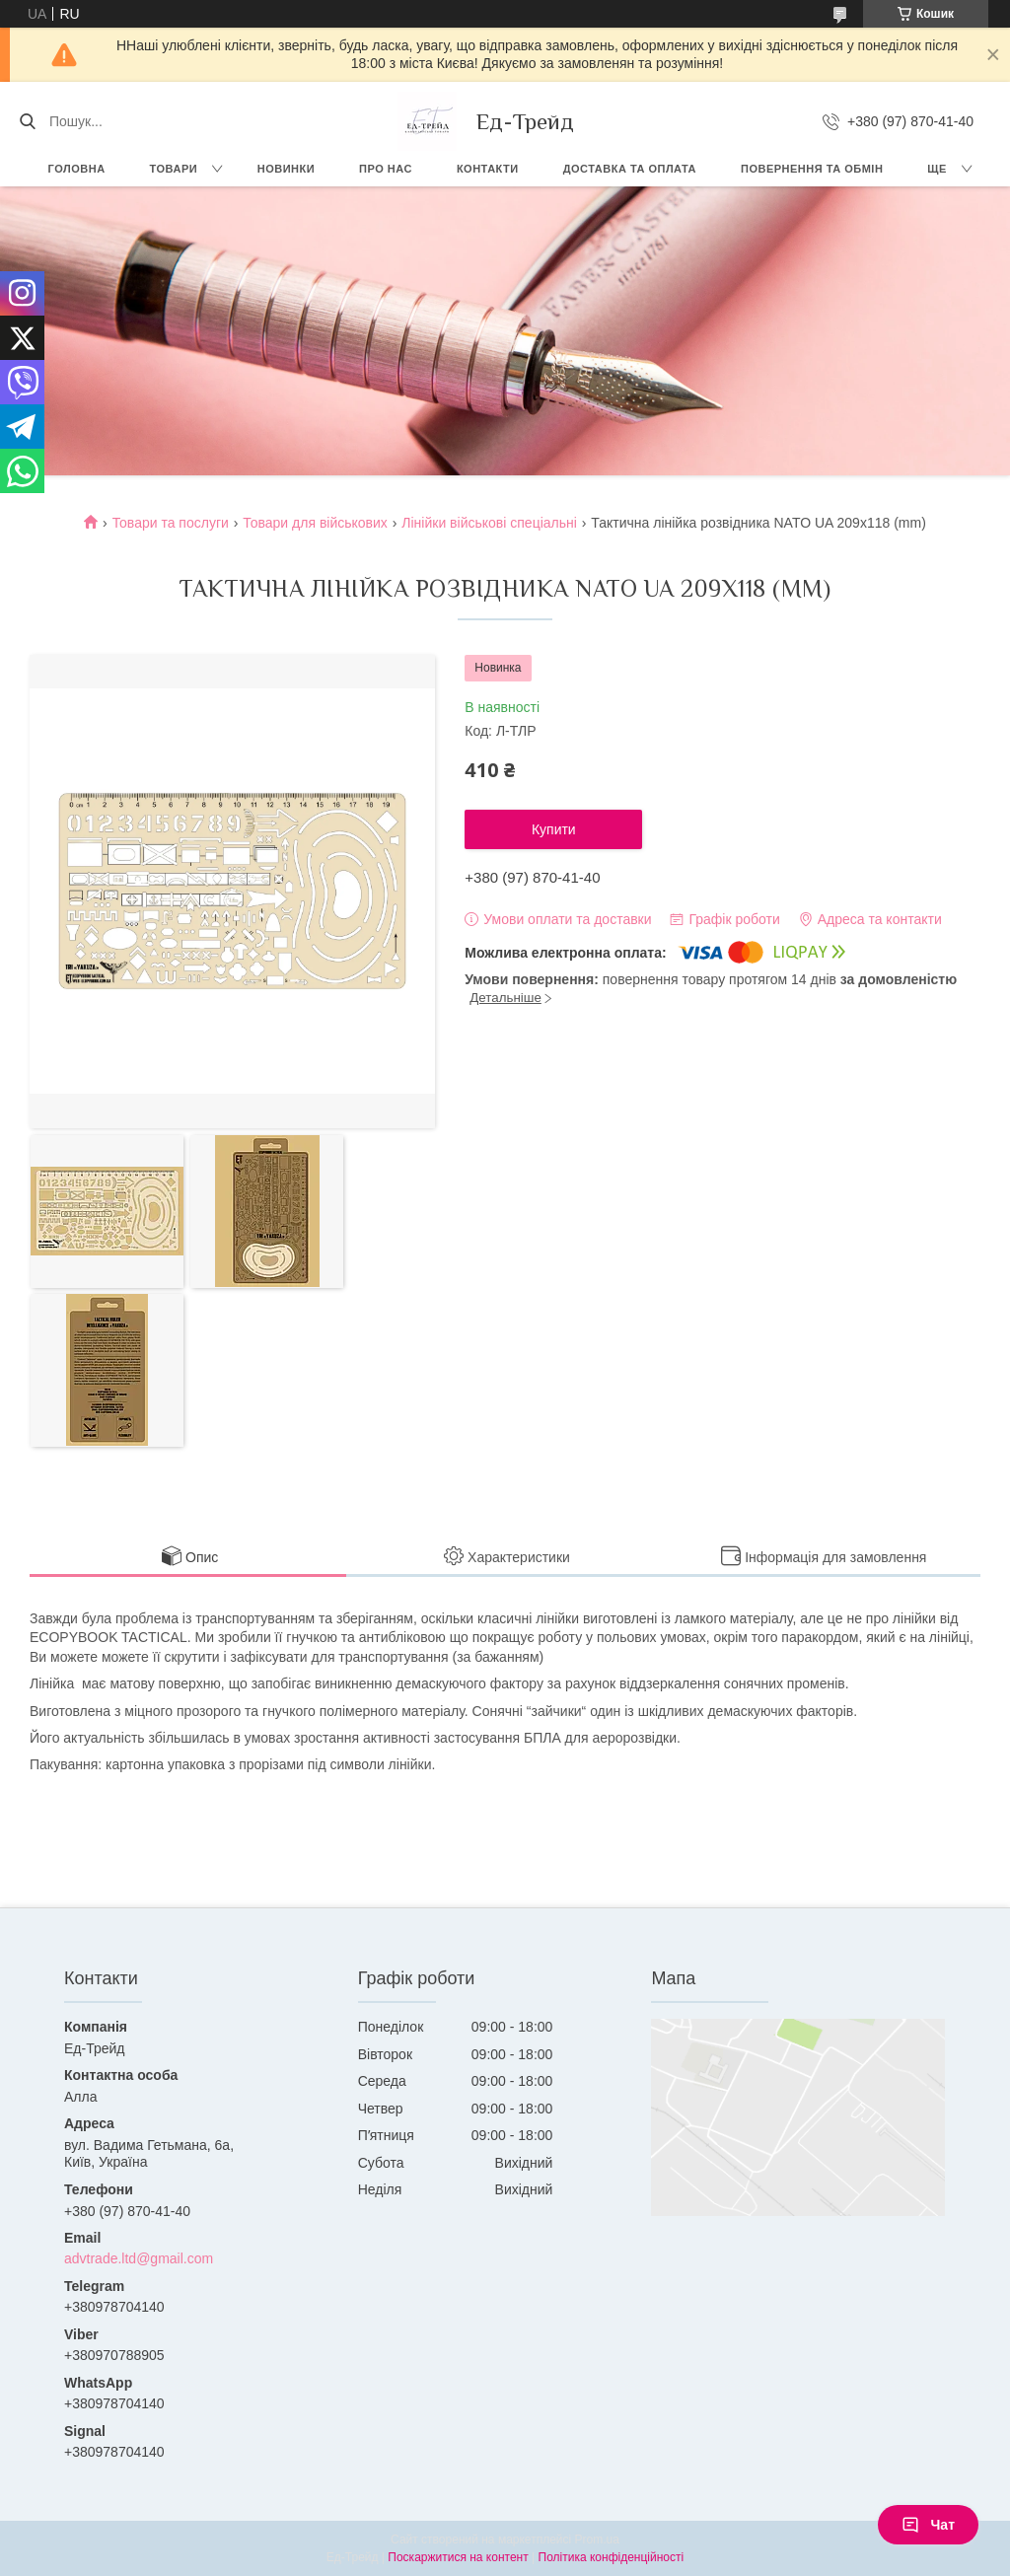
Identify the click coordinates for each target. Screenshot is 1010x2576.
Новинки (286, 169)
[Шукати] (27, 121)
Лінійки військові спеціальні (489, 523)
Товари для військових (315, 523)
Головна (77, 169)
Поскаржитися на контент (458, 2557)
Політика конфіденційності (612, 2557)
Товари (174, 169)
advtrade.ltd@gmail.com (138, 2258)
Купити (554, 829)
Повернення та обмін (812, 169)
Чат (928, 2525)
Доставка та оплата (629, 169)
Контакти (488, 169)
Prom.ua (597, 2539)
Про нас (385, 169)
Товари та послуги (170, 523)
